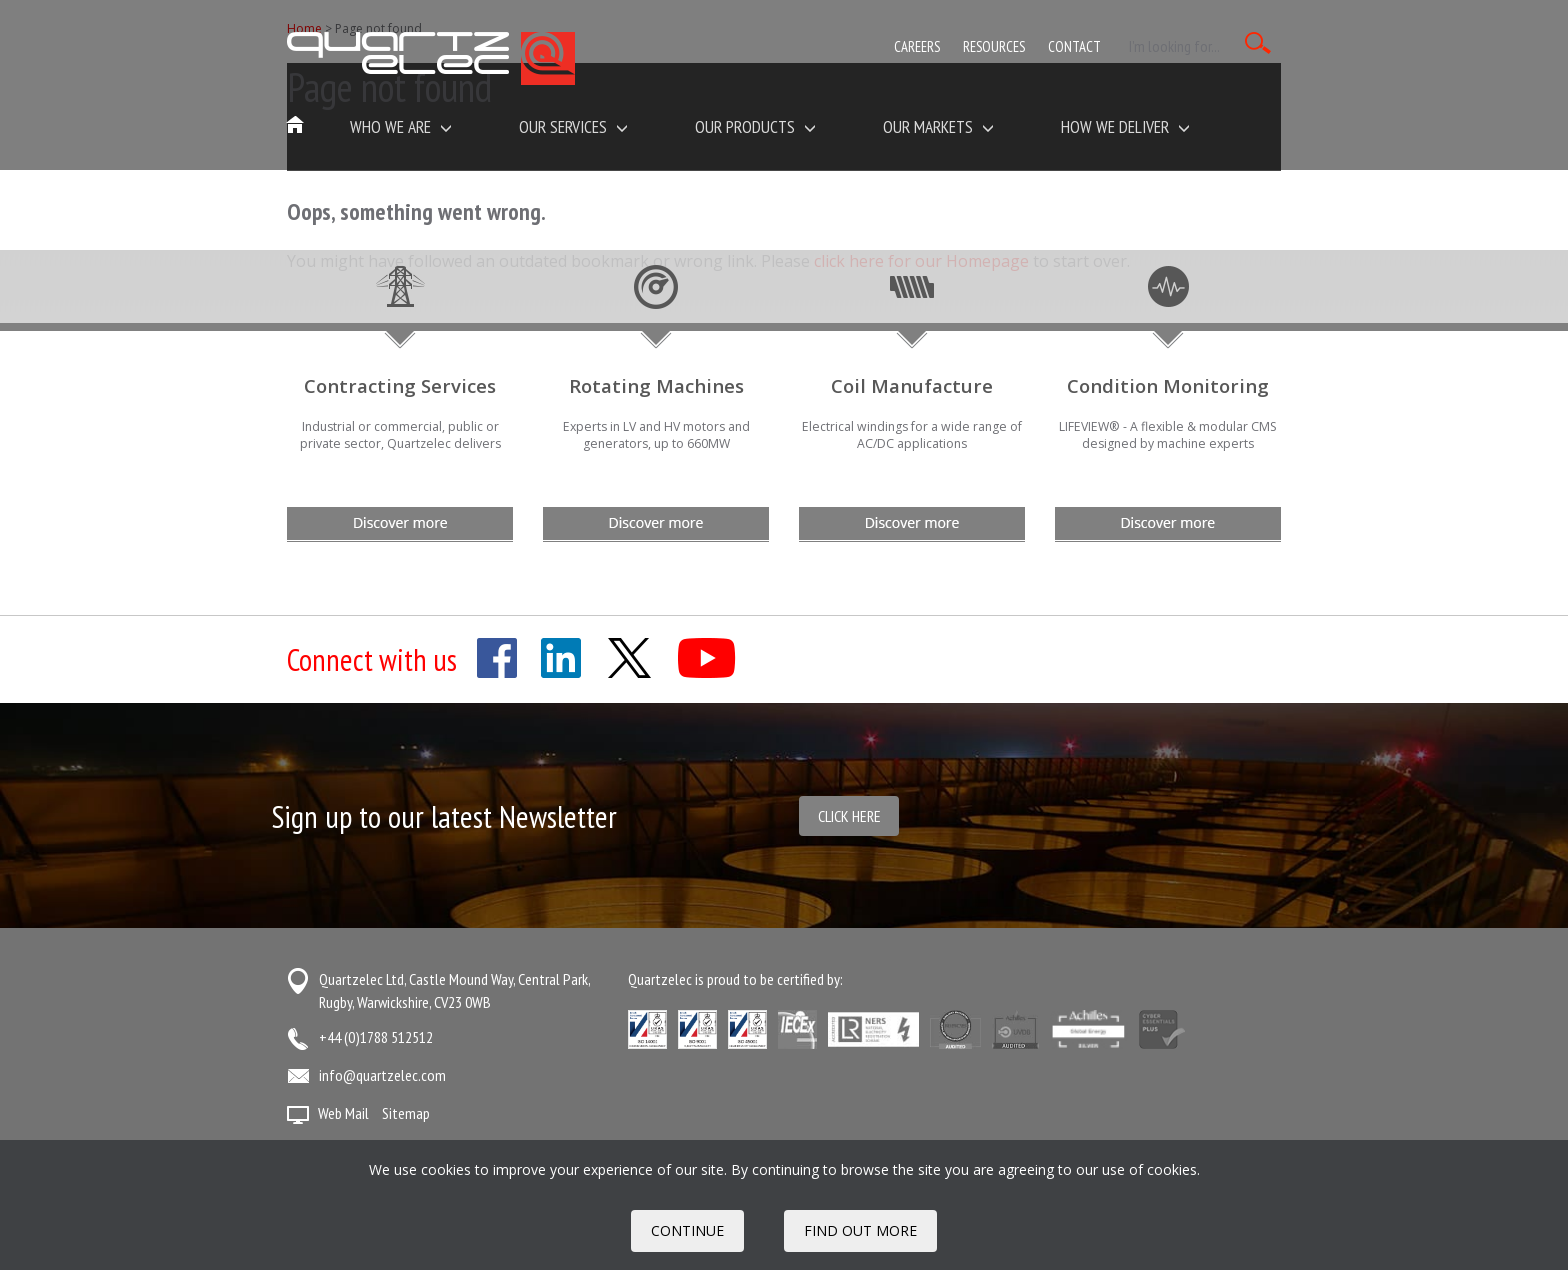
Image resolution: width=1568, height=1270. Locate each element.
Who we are (401, 126)
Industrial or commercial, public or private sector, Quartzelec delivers (400, 435)
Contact (1074, 46)
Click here (849, 816)
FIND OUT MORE (860, 1230)
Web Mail (343, 1113)
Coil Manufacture (912, 385)
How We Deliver (1125, 126)
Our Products (755, 126)
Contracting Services (400, 385)
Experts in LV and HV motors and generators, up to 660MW (656, 435)
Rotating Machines (656, 385)
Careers (917, 46)
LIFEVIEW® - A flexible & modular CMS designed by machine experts (1168, 435)
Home (296, 126)
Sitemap (406, 1113)
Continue (687, 1230)
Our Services (573, 126)
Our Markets (938, 126)
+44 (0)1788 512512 (376, 1037)
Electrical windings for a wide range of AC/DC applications (912, 435)
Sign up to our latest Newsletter (444, 816)
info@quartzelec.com (382, 1075)
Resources (994, 46)
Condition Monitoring (1168, 385)
